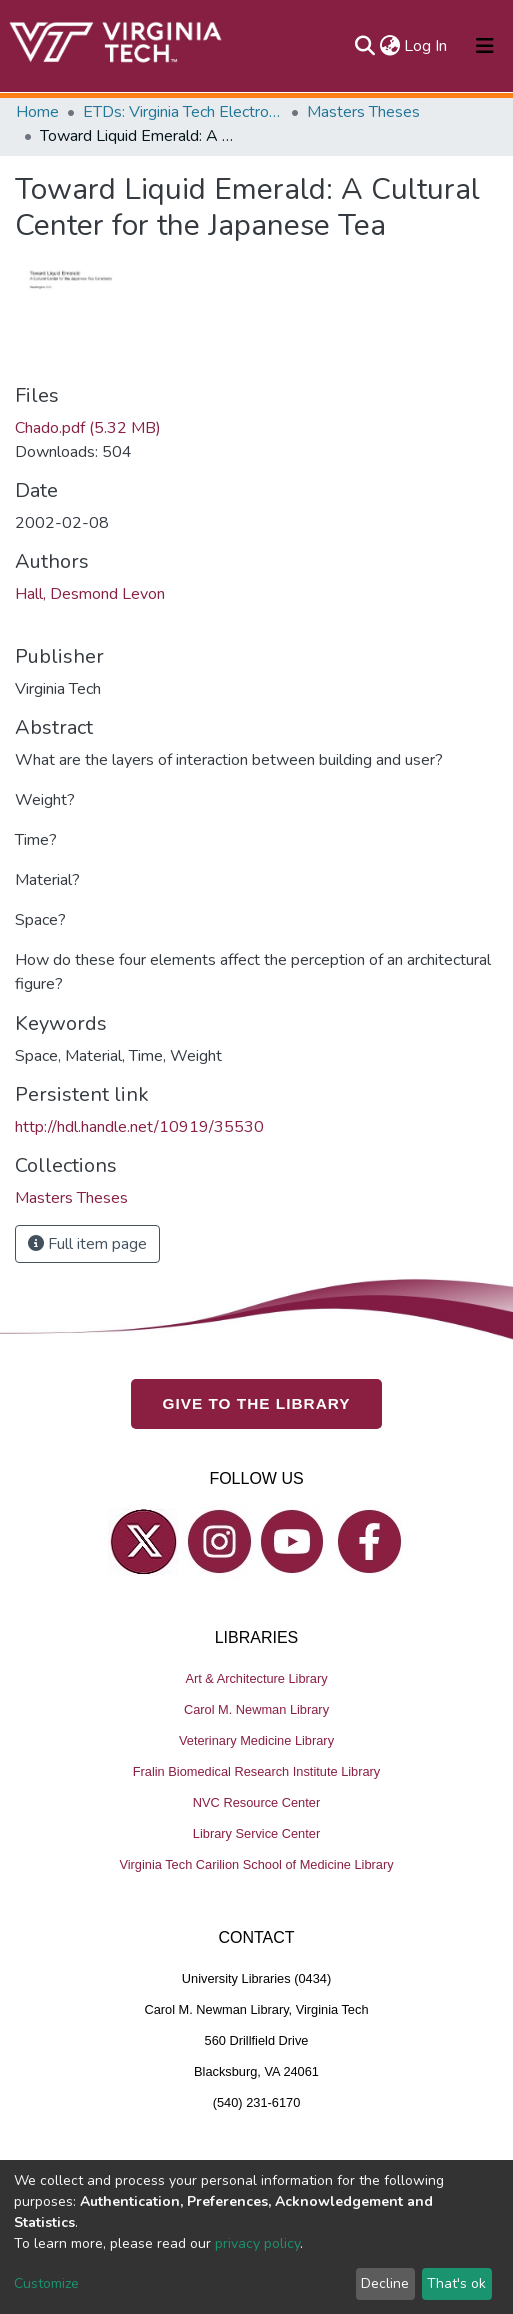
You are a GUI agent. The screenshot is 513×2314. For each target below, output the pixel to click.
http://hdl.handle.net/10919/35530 (139, 1127)
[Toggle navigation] (485, 46)
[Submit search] (364, 46)
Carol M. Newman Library (256, 1709)
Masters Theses (363, 112)
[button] (389, 46)
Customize (46, 2283)
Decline (385, 2283)
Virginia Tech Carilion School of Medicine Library (256, 1864)
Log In (426, 46)
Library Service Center (256, 1833)
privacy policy (257, 2243)
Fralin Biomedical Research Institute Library (257, 1771)
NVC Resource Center (256, 1802)
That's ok (456, 2283)
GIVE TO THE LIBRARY (257, 1403)
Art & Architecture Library (256, 1678)
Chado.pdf (88, 428)
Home (37, 112)
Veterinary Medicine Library (256, 1740)
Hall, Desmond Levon (90, 594)
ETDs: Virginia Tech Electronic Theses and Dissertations (183, 112)
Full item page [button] (87, 1244)
